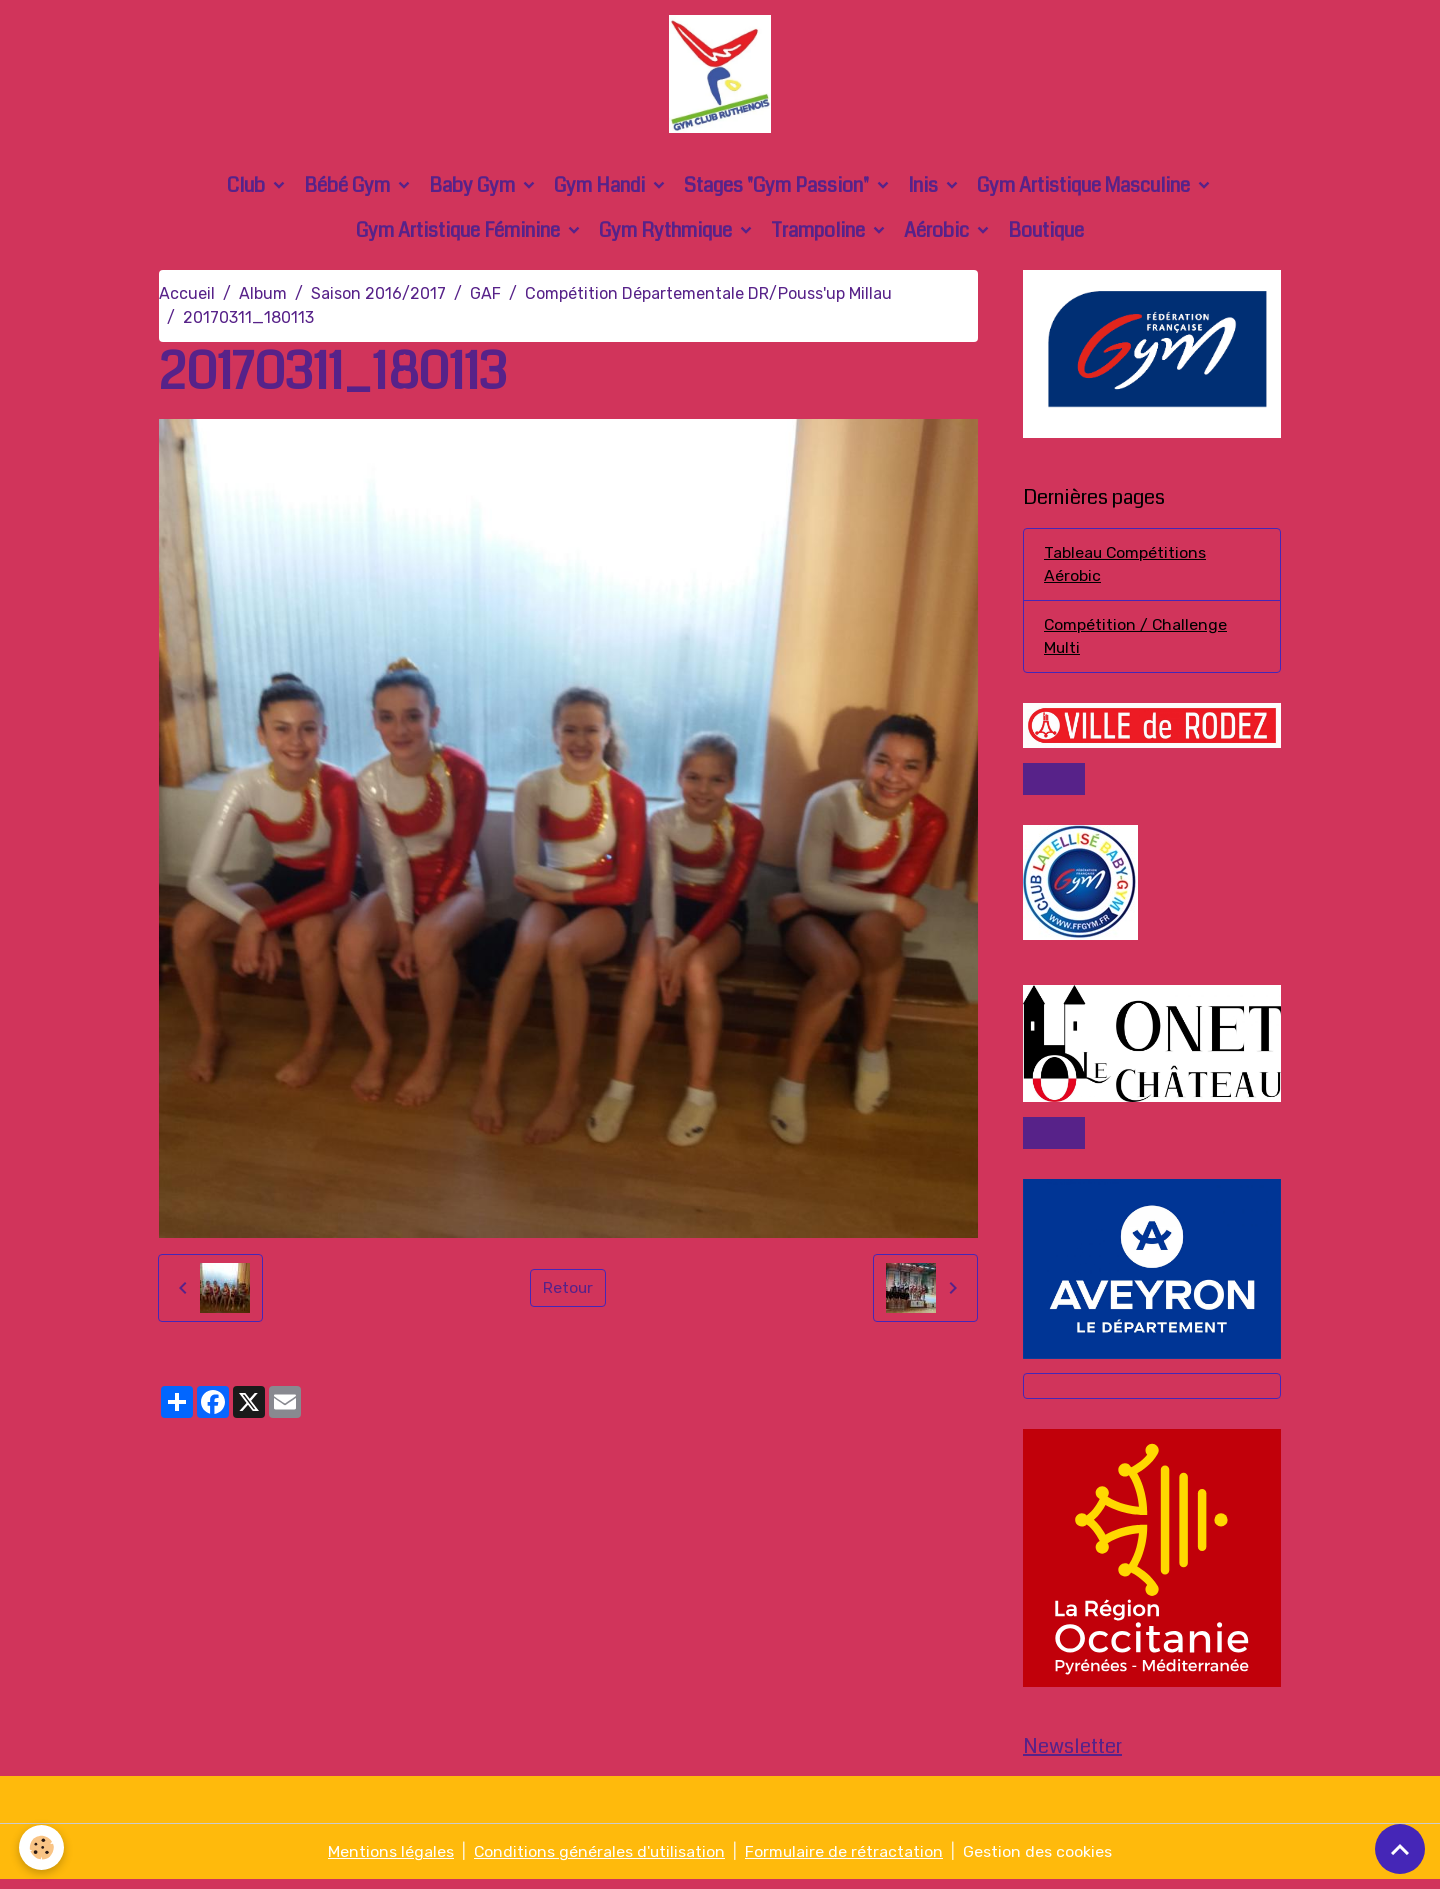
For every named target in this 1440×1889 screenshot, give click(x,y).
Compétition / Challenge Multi (1136, 641)
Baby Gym (474, 189)
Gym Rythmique (667, 234)
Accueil (187, 297)
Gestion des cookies (1039, 1860)
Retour (568, 1291)
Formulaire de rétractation (845, 1860)
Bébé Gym (349, 189)
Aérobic (938, 234)
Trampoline (820, 234)
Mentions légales (390, 1860)
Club (248, 189)
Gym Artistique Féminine (460, 234)
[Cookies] (42, 1847)
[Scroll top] (1400, 1849)
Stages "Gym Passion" (778, 189)
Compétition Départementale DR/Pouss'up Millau (708, 297)
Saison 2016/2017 (378, 297)
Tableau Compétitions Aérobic (1126, 568)
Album (263, 297)
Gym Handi (601, 189)
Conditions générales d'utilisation (599, 1860)
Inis (925, 189)
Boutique (1046, 234)
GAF (485, 297)
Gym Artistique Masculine (1085, 189)
